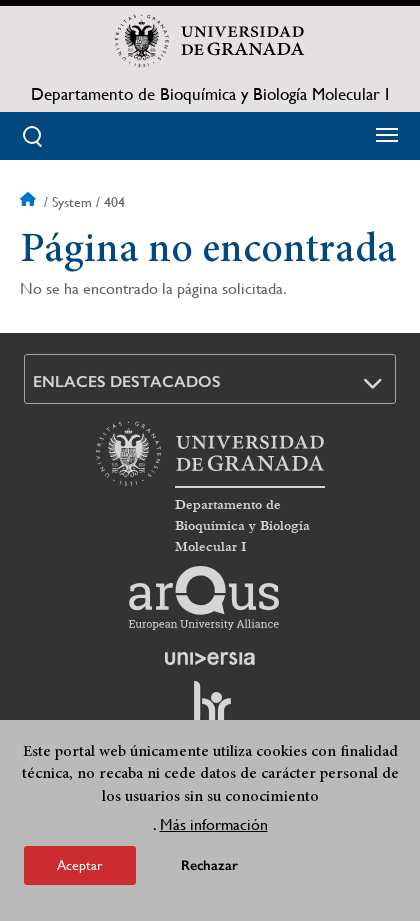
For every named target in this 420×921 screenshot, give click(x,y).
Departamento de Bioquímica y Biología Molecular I (210, 94)
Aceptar (80, 865)
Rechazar (209, 865)
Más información (214, 824)
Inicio (30, 202)
